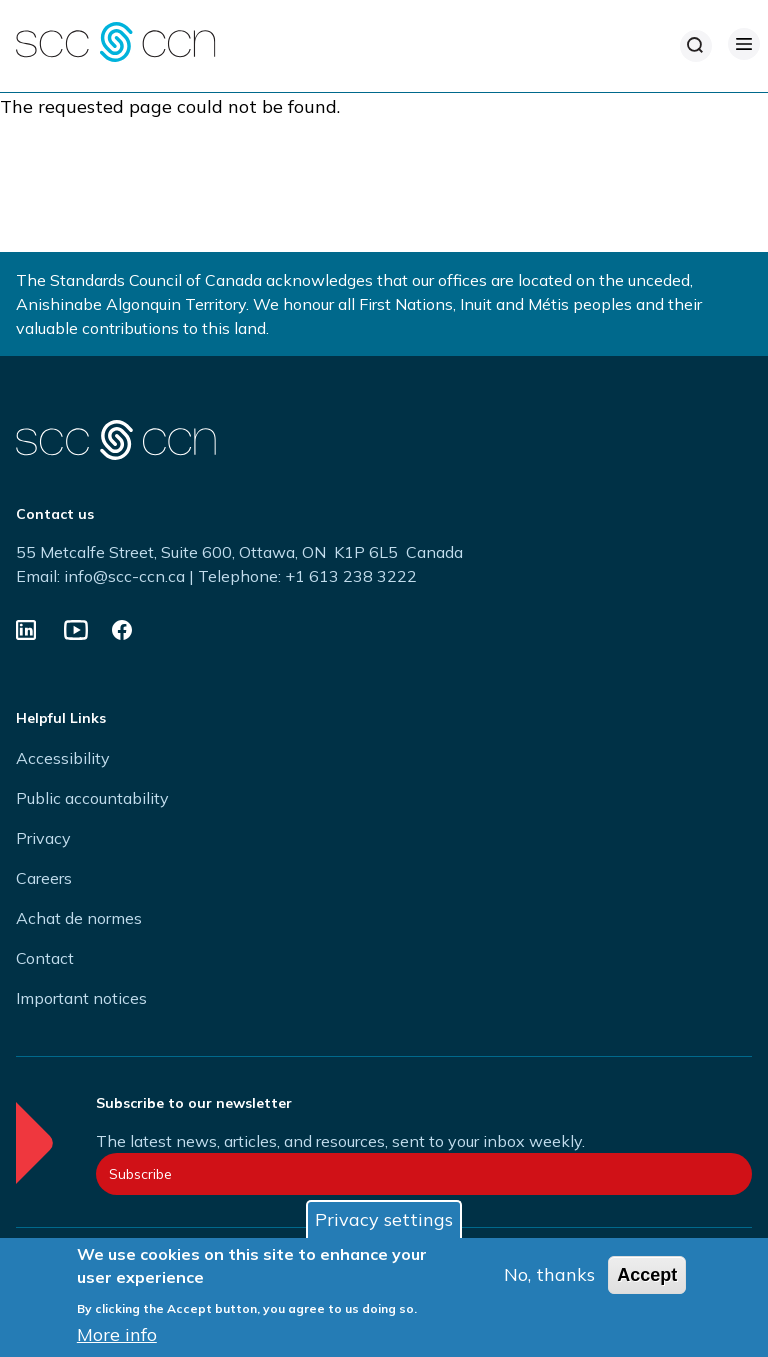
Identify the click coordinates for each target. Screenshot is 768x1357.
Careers (44, 878)
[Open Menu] (744, 44)
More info (117, 1334)
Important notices (81, 998)
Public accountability (92, 798)
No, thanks (549, 1274)
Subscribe (140, 1174)
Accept (647, 1275)
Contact (45, 958)
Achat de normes (79, 918)
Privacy (43, 838)
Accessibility (63, 758)
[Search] (696, 46)
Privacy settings (384, 1219)
